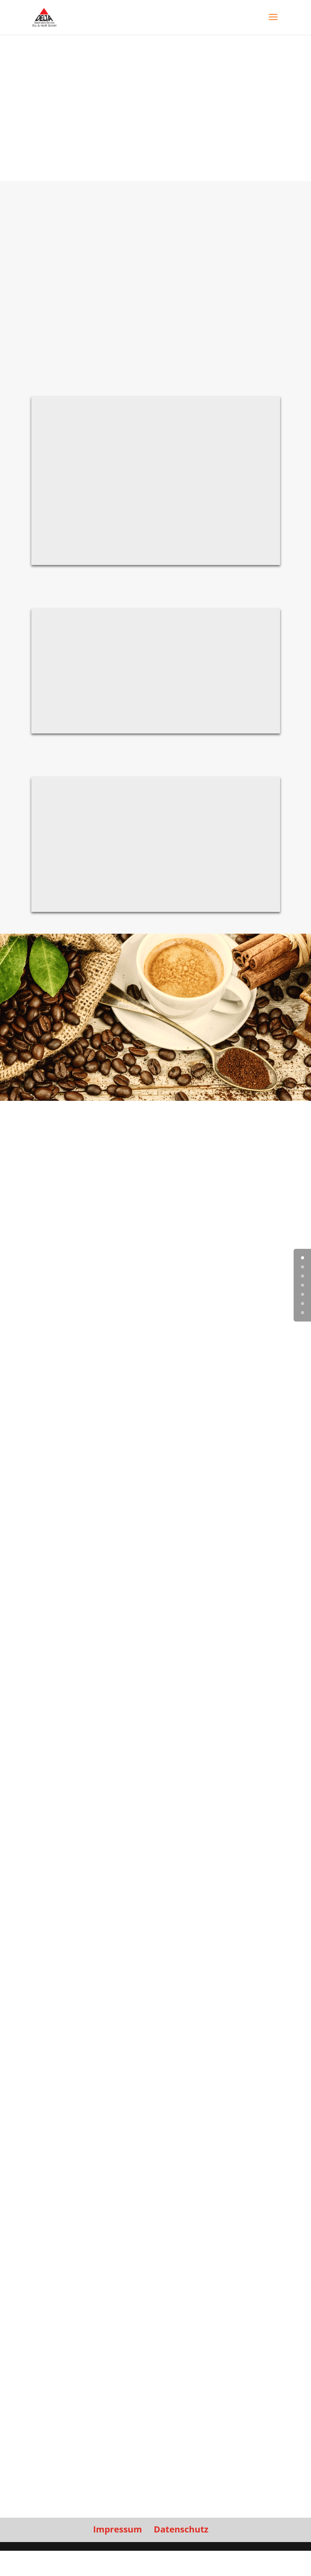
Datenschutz (181, 2529)
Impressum (117, 2529)
